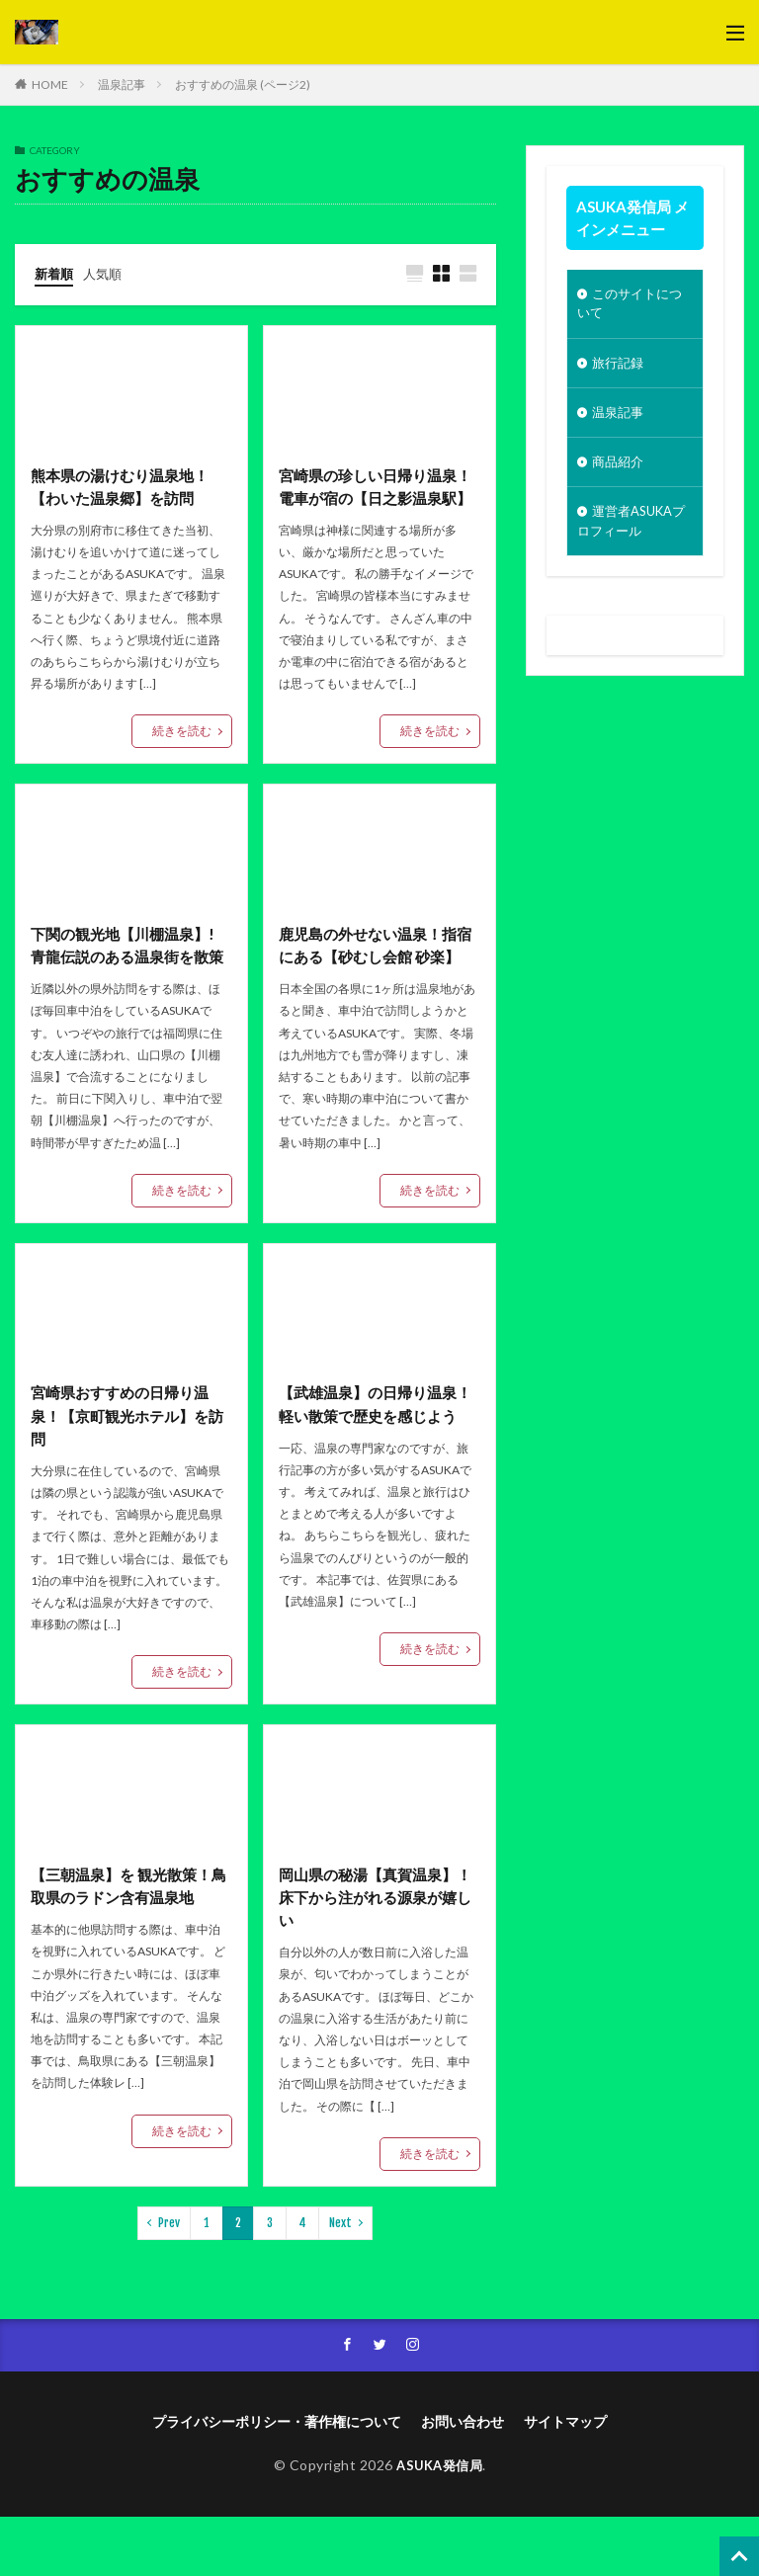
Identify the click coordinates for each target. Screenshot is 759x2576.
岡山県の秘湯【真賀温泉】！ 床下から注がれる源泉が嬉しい (375, 1953)
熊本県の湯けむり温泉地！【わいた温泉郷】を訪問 (125, 488)
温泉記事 (121, 84)
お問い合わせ (462, 2480)
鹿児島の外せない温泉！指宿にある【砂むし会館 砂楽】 (373, 985)
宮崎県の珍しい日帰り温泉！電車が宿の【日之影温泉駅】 (373, 500)
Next (340, 2280)
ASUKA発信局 (439, 2524)
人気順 (106, 273)
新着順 (55, 273)
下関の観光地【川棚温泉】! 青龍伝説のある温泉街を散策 (131, 985)
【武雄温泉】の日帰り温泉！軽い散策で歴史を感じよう (373, 1469)
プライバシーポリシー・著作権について (276, 2480)
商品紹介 (619, 469)
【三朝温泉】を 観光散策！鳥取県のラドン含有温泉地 (127, 1941)
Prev (169, 2280)
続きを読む (181, 733)
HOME (50, 84)
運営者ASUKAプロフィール (629, 531)
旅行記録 (619, 367)
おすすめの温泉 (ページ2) (242, 84)
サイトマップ (565, 2480)
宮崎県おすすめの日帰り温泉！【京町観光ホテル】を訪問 (125, 1469)
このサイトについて (633, 305)
